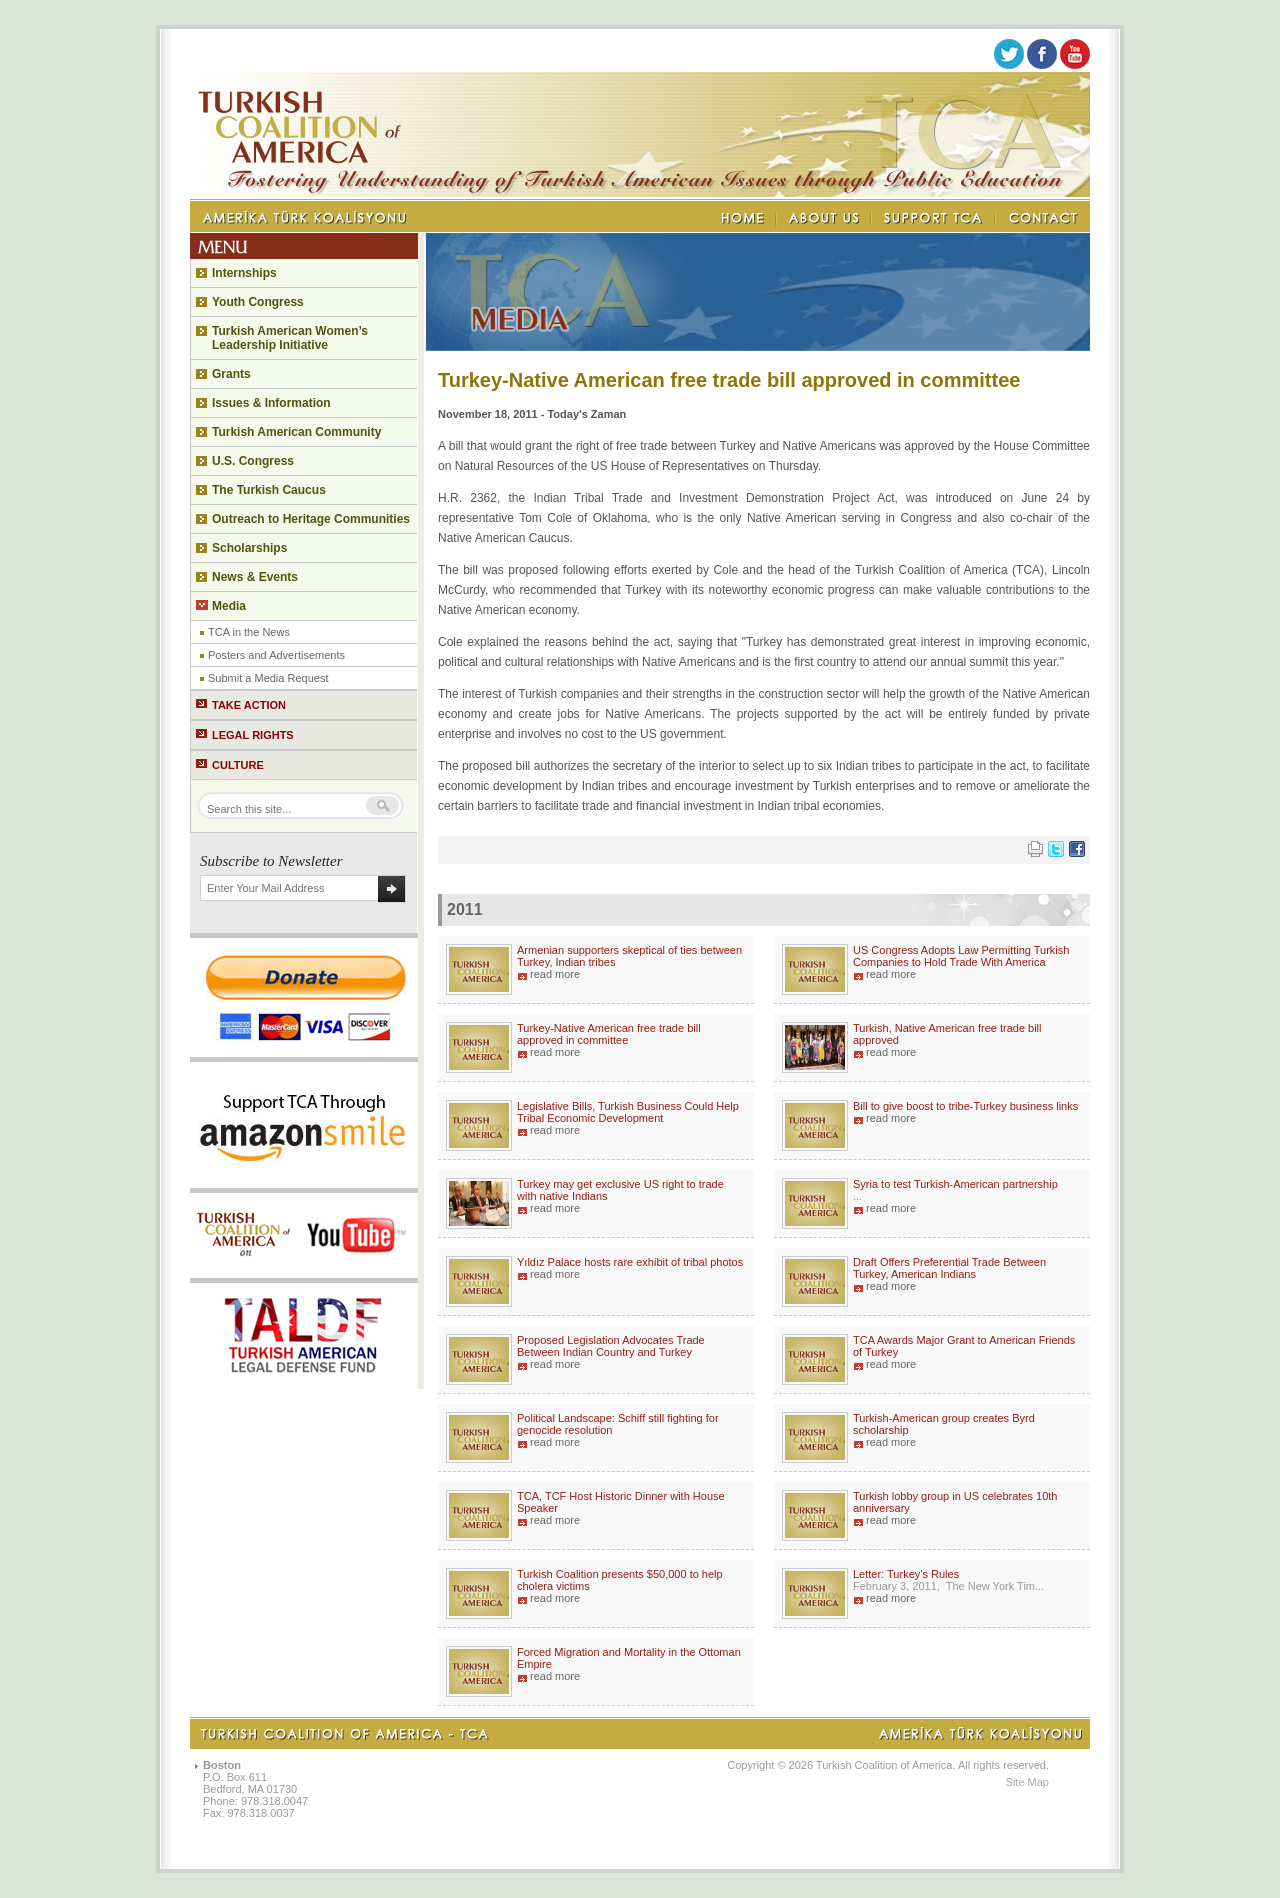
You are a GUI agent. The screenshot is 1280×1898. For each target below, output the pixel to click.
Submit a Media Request (268, 678)
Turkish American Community (296, 432)
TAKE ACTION (249, 705)
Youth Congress (258, 302)
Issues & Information (271, 403)
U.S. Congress (253, 461)
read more (555, 974)
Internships (244, 273)
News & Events (255, 577)
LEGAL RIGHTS (253, 735)
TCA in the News (249, 632)
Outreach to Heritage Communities (311, 519)
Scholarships (249, 548)
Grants (231, 374)
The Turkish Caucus (269, 490)
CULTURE (238, 765)
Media (229, 606)
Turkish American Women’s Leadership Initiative (290, 338)
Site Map (1027, 1782)
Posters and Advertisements (276, 655)
